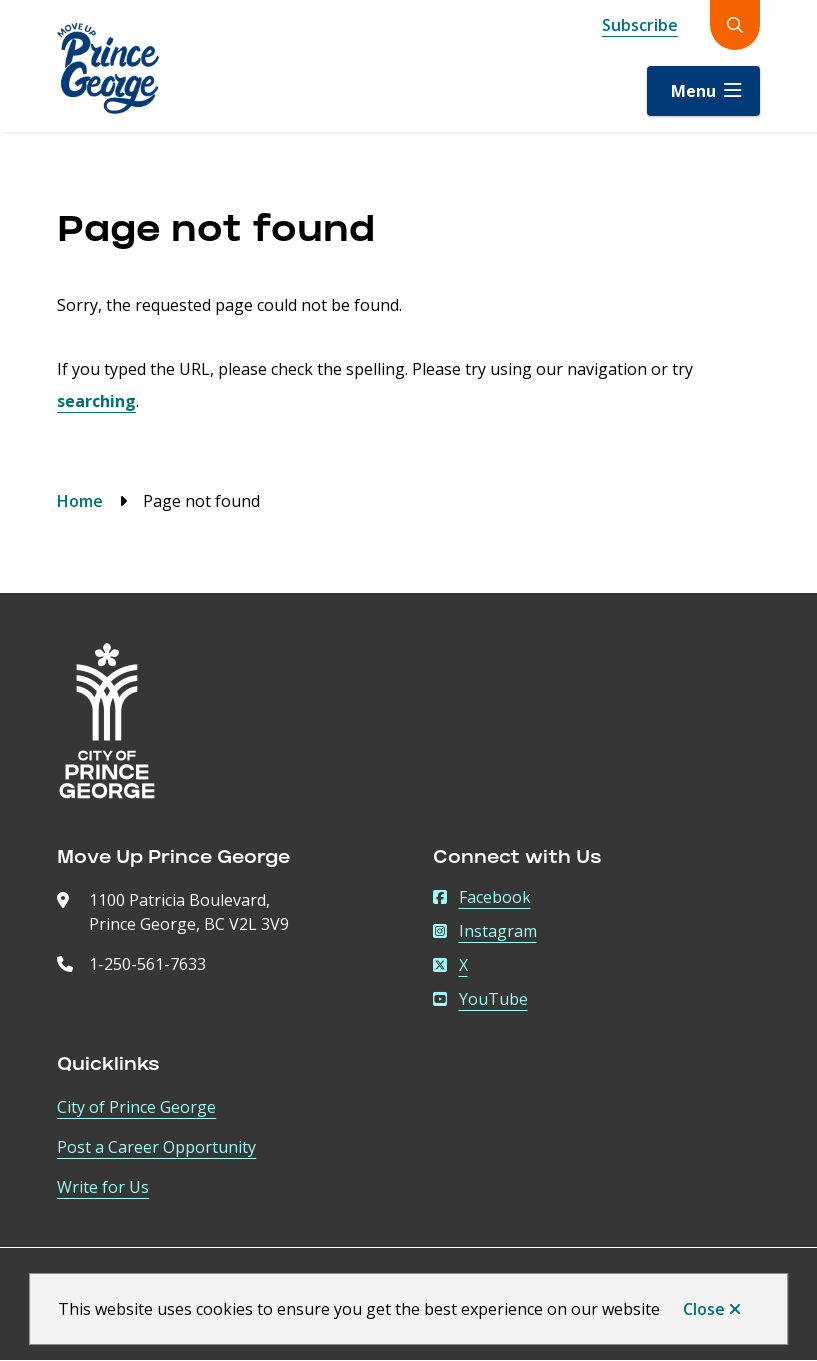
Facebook (482, 897)
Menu (693, 91)
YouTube (480, 999)
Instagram (485, 931)
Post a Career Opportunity (156, 1147)
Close (704, 1309)
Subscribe (640, 25)
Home (80, 501)
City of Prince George (136, 1107)
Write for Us (103, 1187)
